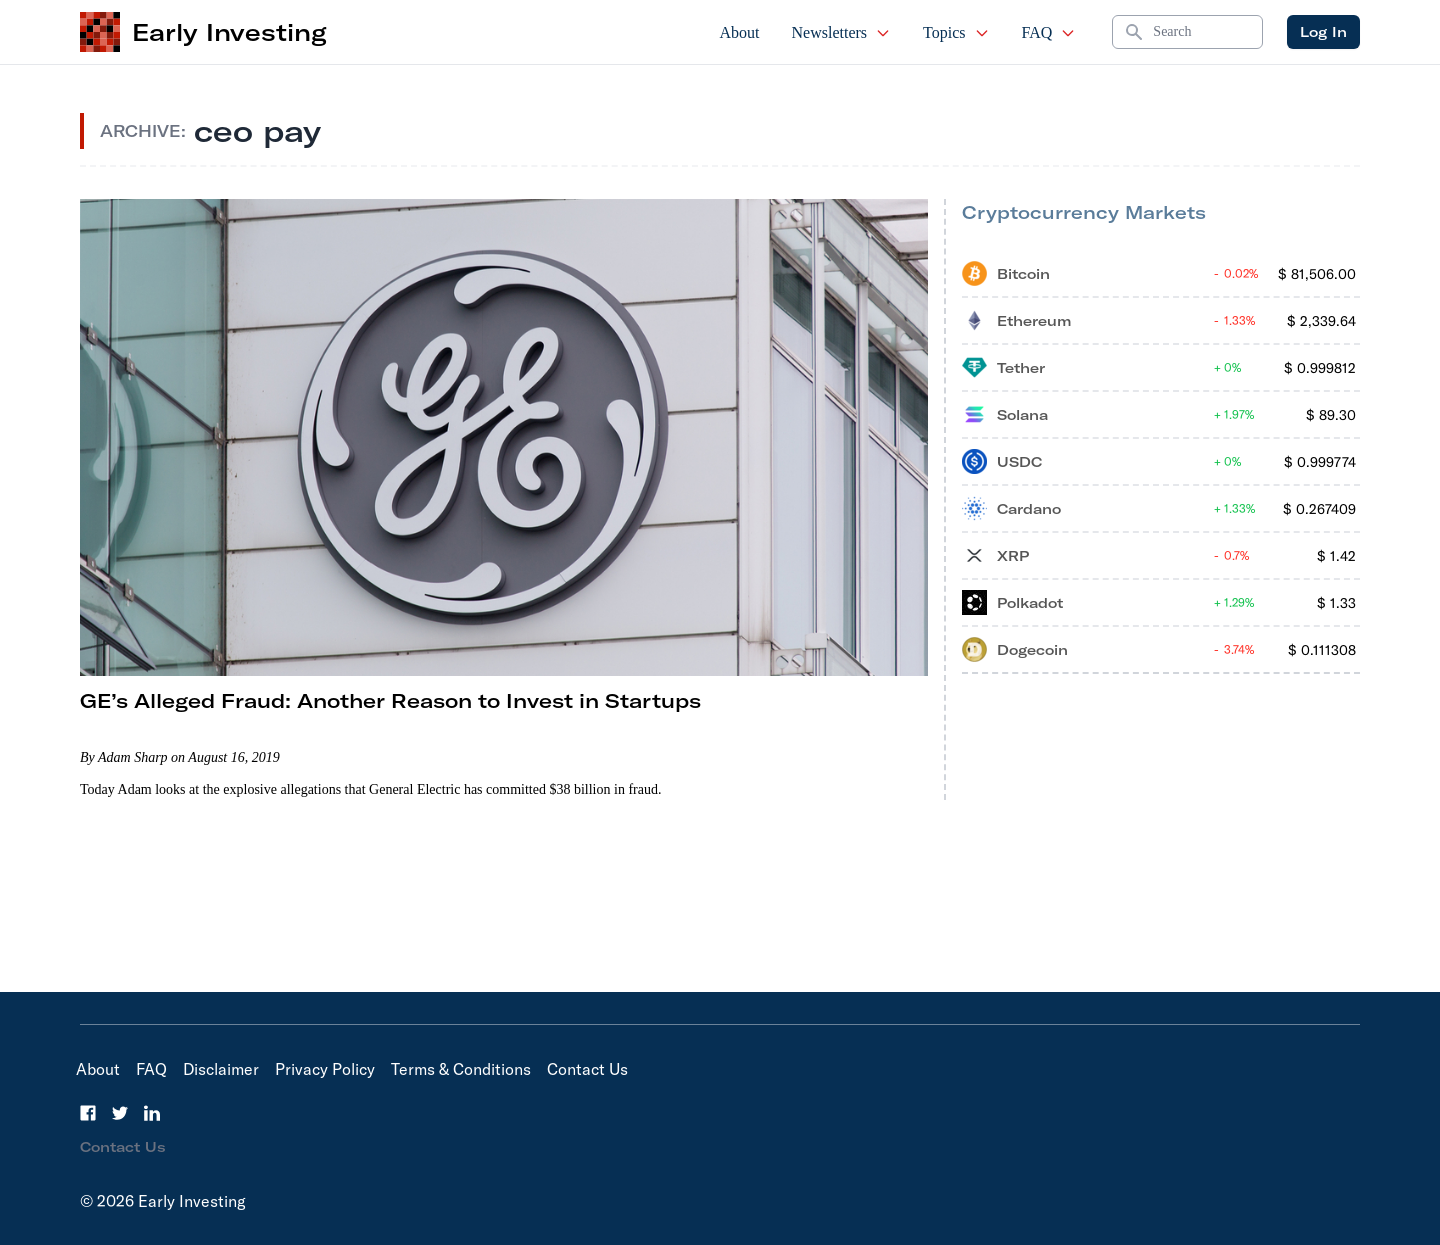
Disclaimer (221, 1069)
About (740, 32)
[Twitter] (120, 1113)
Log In (1323, 32)
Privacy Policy (325, 1069)
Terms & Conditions (461, 1069)
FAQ (1049, 32)
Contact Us (587, 1069)
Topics (956, 32)
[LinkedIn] (152, 1113)
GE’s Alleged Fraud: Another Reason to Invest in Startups (390, 700)
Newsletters (842, 32)
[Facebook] (88, 1113)
